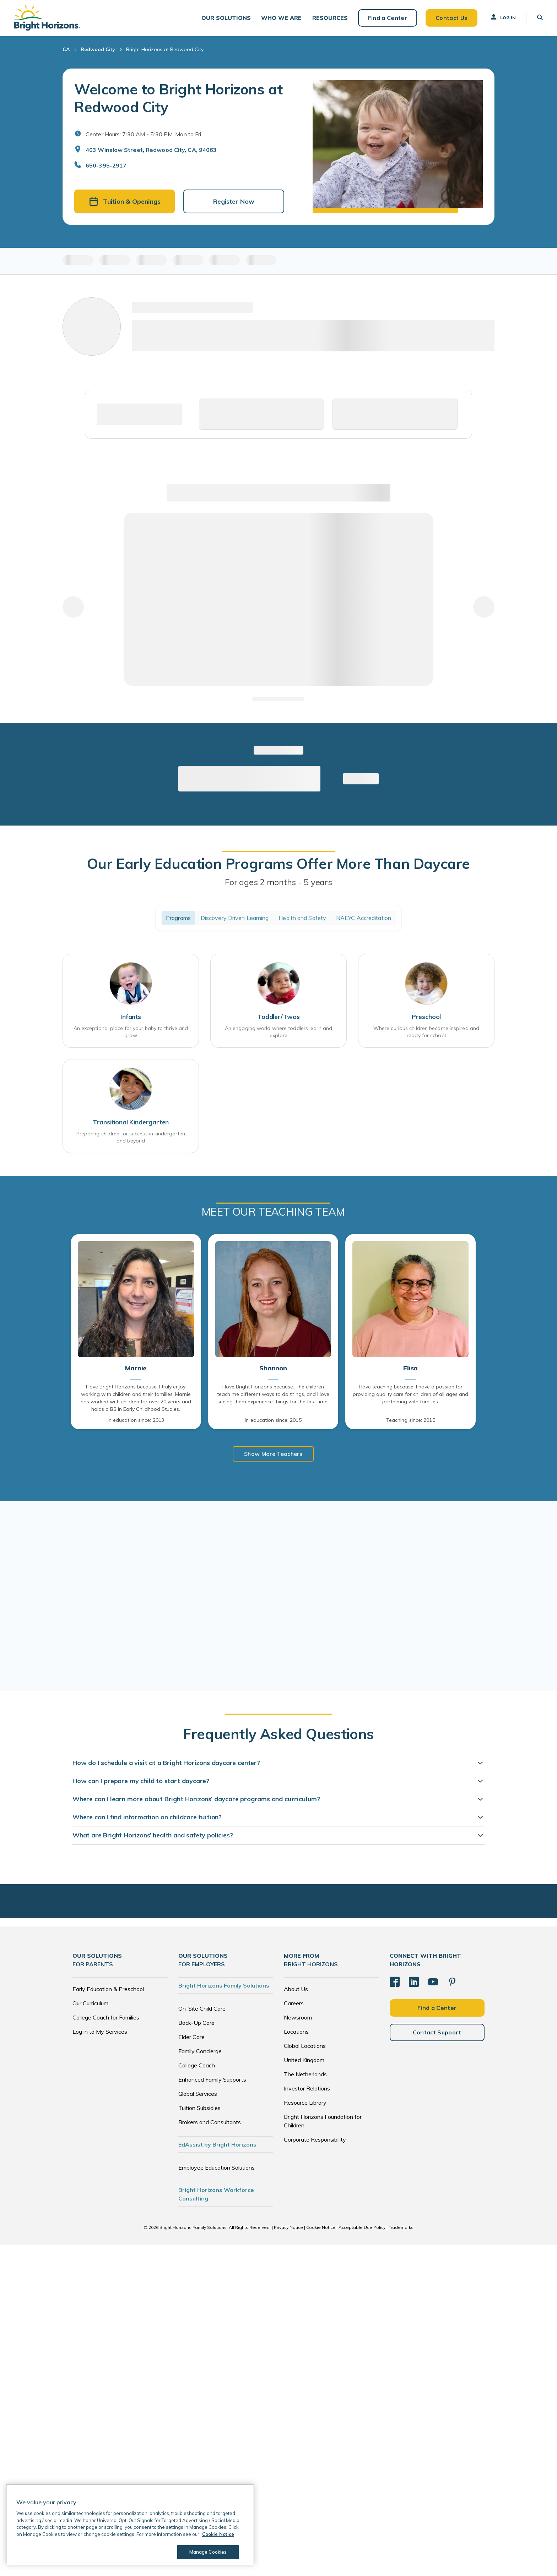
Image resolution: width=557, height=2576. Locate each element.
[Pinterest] (452, 1981)
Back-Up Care (196, 2022)
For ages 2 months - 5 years (278, 882)
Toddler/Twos (278, 1017)
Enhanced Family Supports (212, 2078)
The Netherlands (305, 2073)
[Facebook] (395, 1981)
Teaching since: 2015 (410, 1420)
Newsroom (298, 2016)
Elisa (410, 1368)
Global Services (197, 2093)
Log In (503, 17)
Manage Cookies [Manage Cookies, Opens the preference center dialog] (208, 2552)
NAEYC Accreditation (363, 917)
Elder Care (191, 2036)
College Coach (196, 2064)
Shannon (273, 1368)
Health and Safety (302, 917)
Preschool (426, 1017)
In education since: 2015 (273, 1420)
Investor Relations (307, 2087)
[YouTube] (433, 1981)
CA (66, 49)
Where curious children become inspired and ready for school (426, 1032)
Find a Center (387, 17)
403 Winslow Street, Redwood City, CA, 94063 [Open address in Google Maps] (151, 150)
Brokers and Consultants (209, 2121)
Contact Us (451, 17)
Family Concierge (200, 2050)
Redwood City (98, 49)
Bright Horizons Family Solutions (223, 1984)
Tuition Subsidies (199, 2107)
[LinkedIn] (414, 1981)
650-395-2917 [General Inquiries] (106, 165)
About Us (296, 1988)
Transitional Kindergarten (131, 1122)
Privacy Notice (288, 2226)
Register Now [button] (233, 202)
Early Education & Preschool (108, 1988)
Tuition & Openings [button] (125, 202)
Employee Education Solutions (216, 2166)
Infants (130, 1017)
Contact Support (437, 2031)
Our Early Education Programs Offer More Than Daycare (278, 863)
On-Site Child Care (202, 2007)
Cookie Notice (320, 2226)
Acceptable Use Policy (362, 2226)
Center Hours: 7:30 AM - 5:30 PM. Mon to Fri (143, 134)
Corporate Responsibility (315, 2138)
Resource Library (305, 2101)
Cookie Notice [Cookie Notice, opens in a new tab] (218, 2534)
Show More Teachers (273, 1453)
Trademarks (401, 2226)
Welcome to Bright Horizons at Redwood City (178, 98)
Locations (296, 2030)
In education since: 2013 (136, 1420)
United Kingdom (304, 2059)
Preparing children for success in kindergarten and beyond (130, 1137)
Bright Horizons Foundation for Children (323, 2120)
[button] (226, 18)
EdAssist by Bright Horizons (217, 2143)
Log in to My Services (99, 2030)
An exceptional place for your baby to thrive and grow (131, 1032)
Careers (294, 2002)
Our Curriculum (90, 2002)
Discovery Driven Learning (235, 917)
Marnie (135, 1368)
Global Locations (305, 2045)
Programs (178, 917)
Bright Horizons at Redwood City (165, 49)
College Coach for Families (105, 2016)
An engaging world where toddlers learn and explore (278, 1032)
